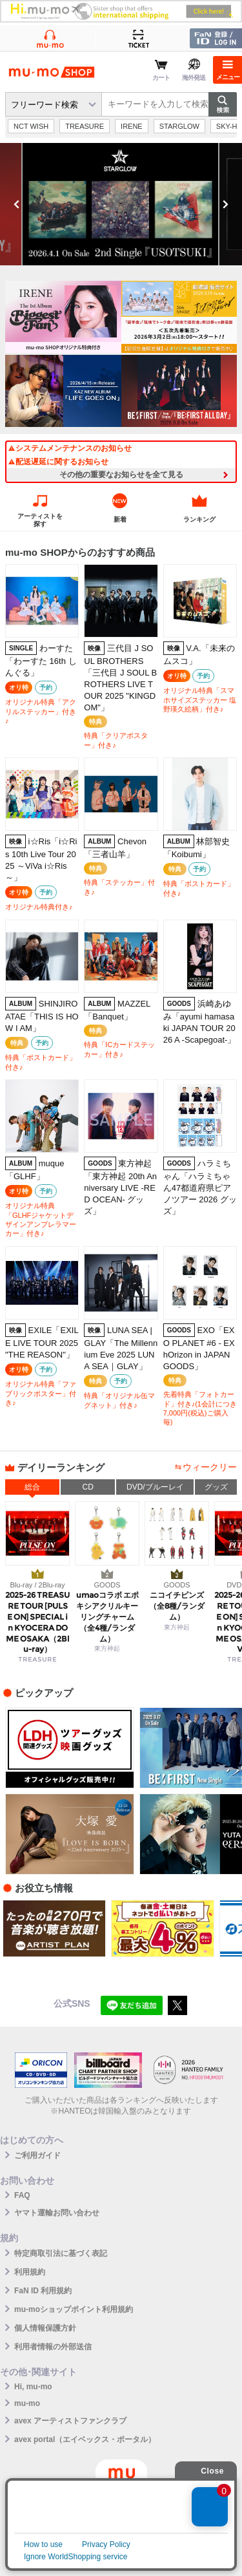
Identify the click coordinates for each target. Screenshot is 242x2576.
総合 (32, 1487)
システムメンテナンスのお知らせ (70, 448)
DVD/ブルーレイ (155, 1487)
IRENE (132, 126)
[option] (121, 204)
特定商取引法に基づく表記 (60, 2253)
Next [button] (225, 204)
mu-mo (27, 2403)
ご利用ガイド (37, 2155)
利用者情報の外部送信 (53, 2346)
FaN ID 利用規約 (43, 2290)
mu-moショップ (51, 72)
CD (88, 1487)
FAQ (22, 2195)
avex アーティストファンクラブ (70, 2420)
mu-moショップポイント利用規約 (73, 2309)
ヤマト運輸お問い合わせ (56, 2212)
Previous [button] (16, 204)
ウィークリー (210, 1467)
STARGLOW (179, 126)
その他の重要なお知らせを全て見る (121, 474)
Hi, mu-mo (33, 2386)
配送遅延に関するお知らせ (58, 461)
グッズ (216, 1487)
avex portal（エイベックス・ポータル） (85, 2439)
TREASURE (84, 126)
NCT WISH (31, 126)
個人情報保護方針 (45, 2328)
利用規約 (29, 2272)
